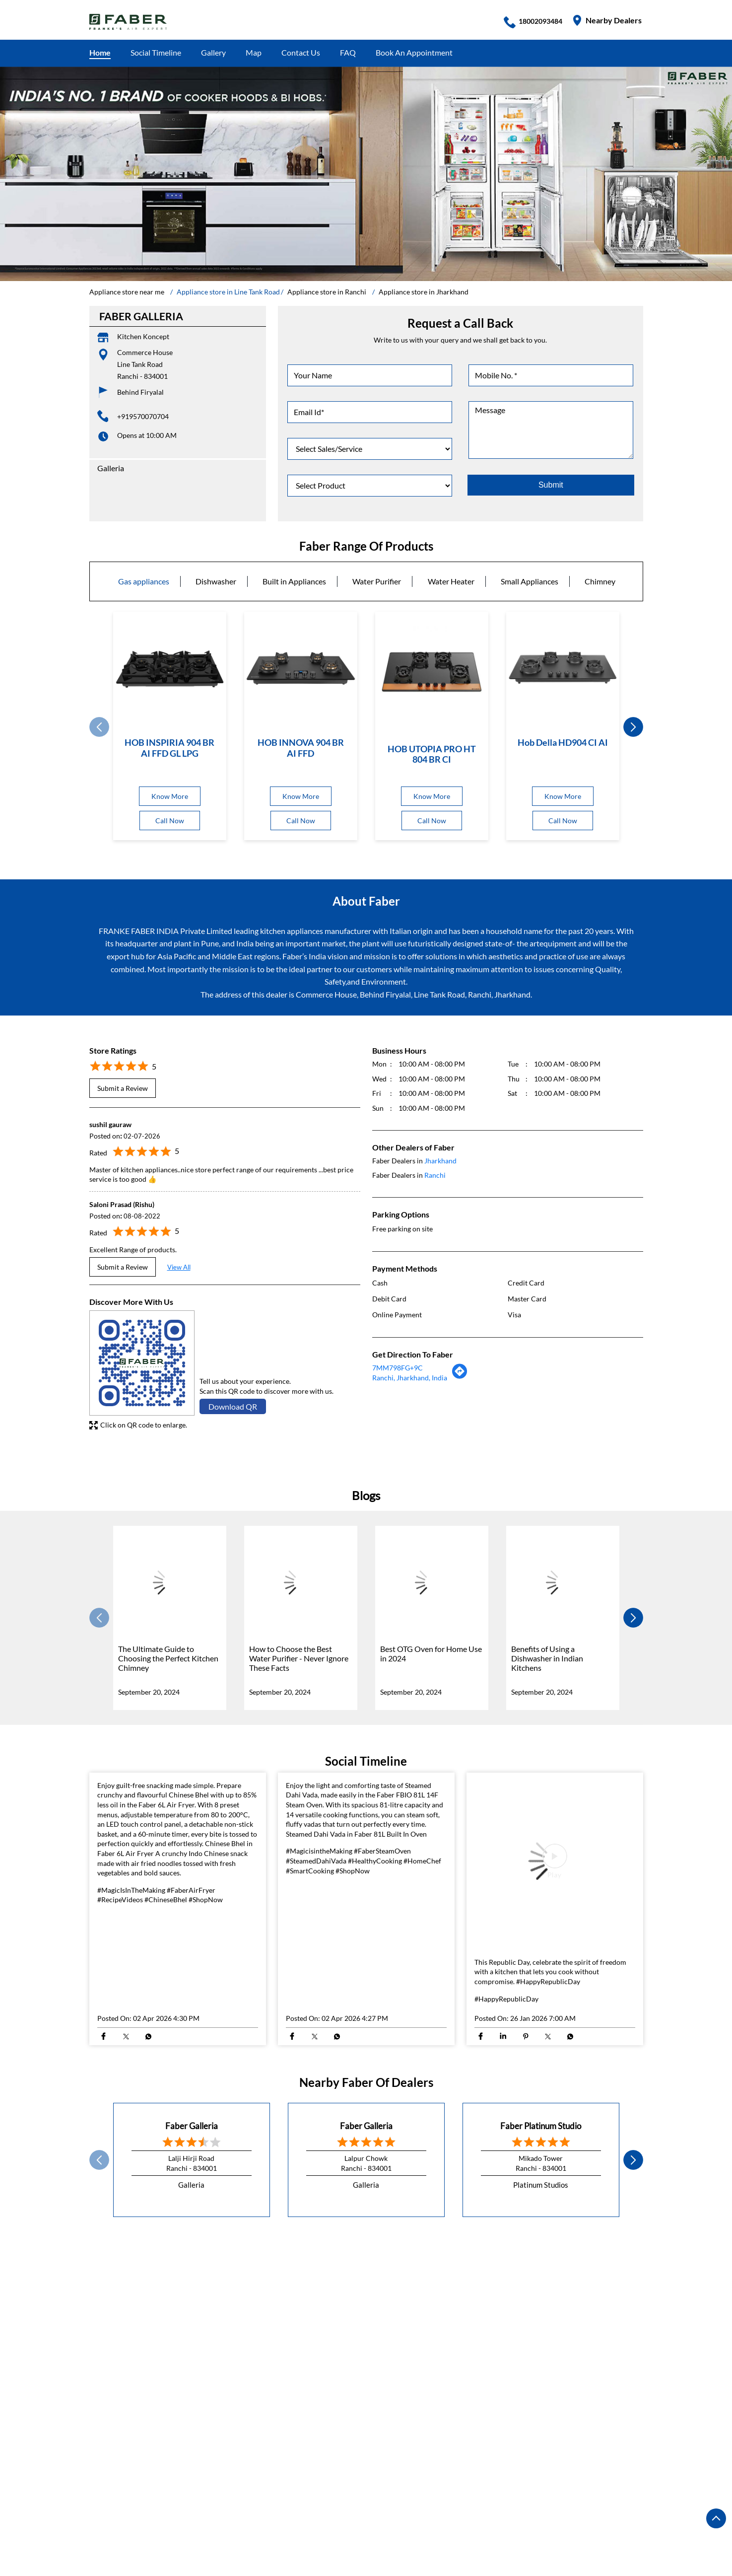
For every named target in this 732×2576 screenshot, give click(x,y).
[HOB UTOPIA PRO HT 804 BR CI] (431, 671)
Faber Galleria (191, 2125)
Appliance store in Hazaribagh (349, 2530)
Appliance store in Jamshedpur (463, 2530)
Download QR (232, 1406)
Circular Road (242, 2297)
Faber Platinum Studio (540, 2125)
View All (179, 1267)
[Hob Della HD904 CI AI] (562, 668)
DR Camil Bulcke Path (170, 2297)
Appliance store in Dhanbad (240, 2530)
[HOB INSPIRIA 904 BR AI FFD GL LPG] (169, 668)
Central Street (302, 2297)
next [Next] (633, 727)
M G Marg (355, 2297)
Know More (169, 795)
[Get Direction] (460, 1376)
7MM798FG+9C (397, 1367)
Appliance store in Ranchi (569, 2530)
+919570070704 (143, 416)
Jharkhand (440, 1160)
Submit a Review (122, 1087)
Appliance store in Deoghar (135, 2530)
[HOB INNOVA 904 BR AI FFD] (300, 668)
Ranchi (435, 1175)
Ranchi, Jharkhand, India (409, 1377)
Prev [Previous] (99, 727)
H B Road (105, 2297)
